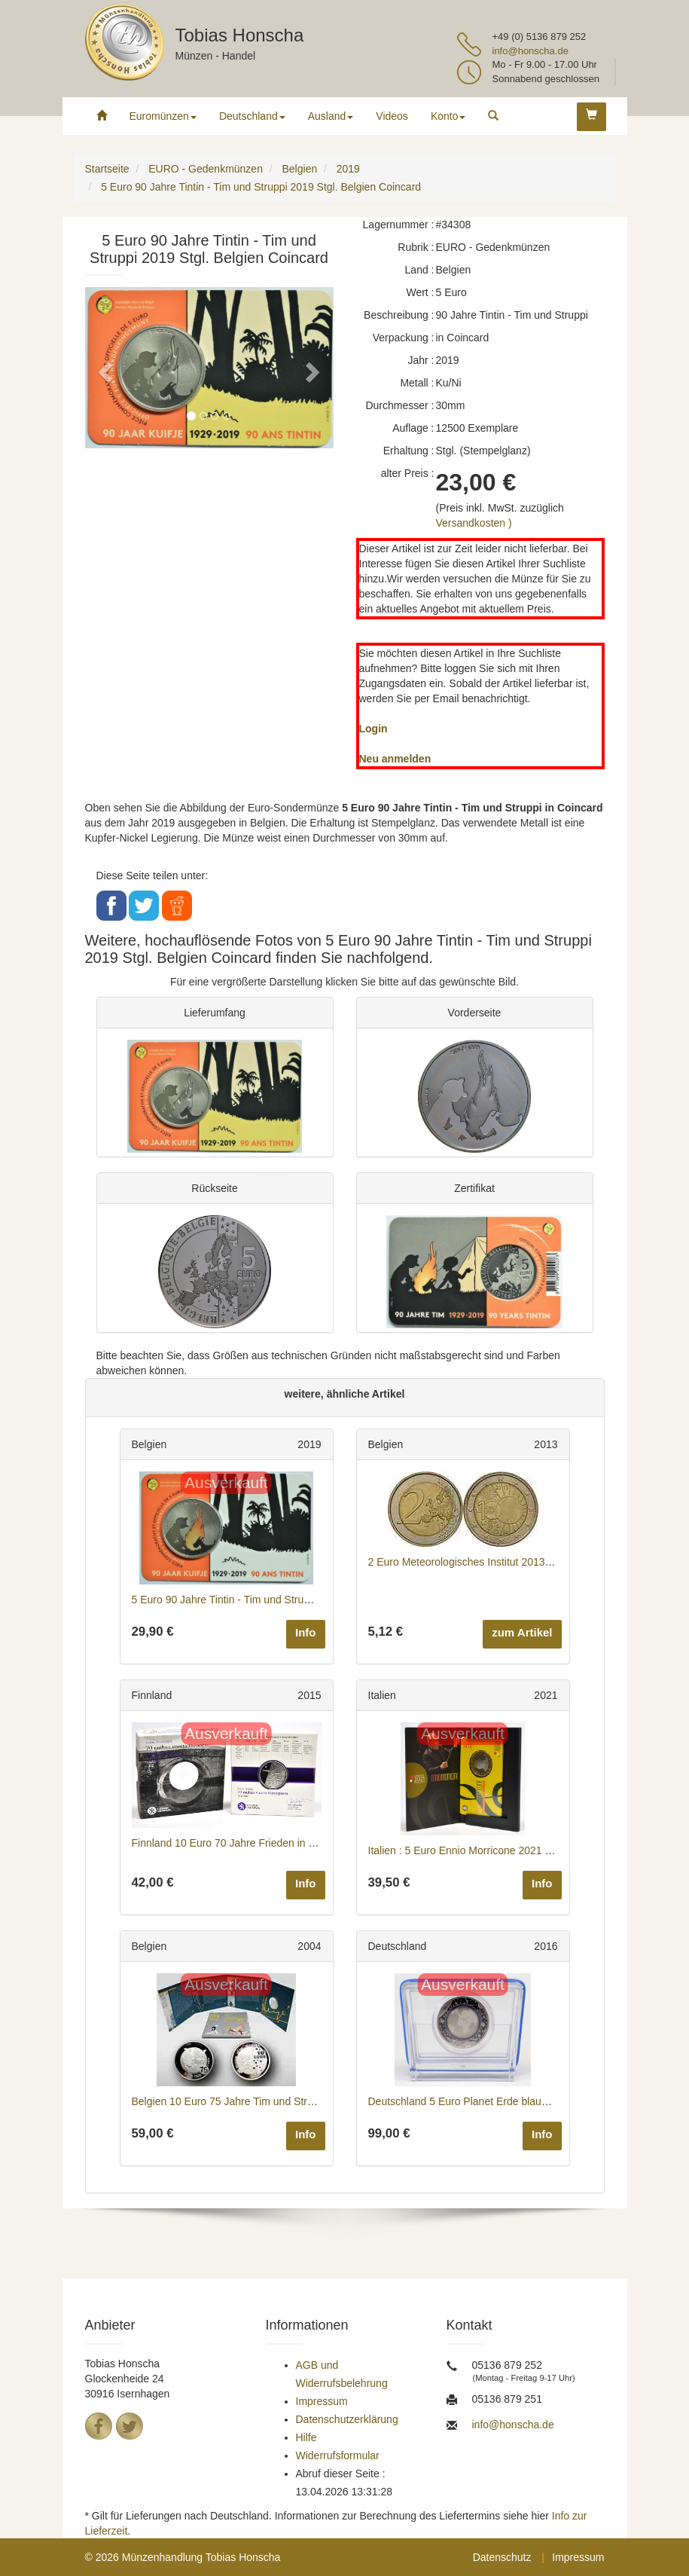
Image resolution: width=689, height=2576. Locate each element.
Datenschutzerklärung (347, 2419)
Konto (448, 116)
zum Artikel (522, 1632)
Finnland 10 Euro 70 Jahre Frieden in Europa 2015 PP (259, 1843)
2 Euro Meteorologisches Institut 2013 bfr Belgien (483, 1562)
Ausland (331, 116)
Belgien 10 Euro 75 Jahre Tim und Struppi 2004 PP (251, 2101)
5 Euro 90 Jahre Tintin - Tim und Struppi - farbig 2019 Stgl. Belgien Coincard (309, 1600)
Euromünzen (163, 116)
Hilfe (306, 2437)
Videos (392, 116)
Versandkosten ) (474, 523)
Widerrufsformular (338, 2455)
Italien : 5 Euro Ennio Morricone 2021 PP (463, 1850)
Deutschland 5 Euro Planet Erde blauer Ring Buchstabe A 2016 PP (524, 2101)
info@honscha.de (530, 51)
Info (305, 1632)
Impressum (322, 2401)
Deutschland (252, 116)
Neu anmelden (395, 759)
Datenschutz (502, 2557)
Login (373, 729)
